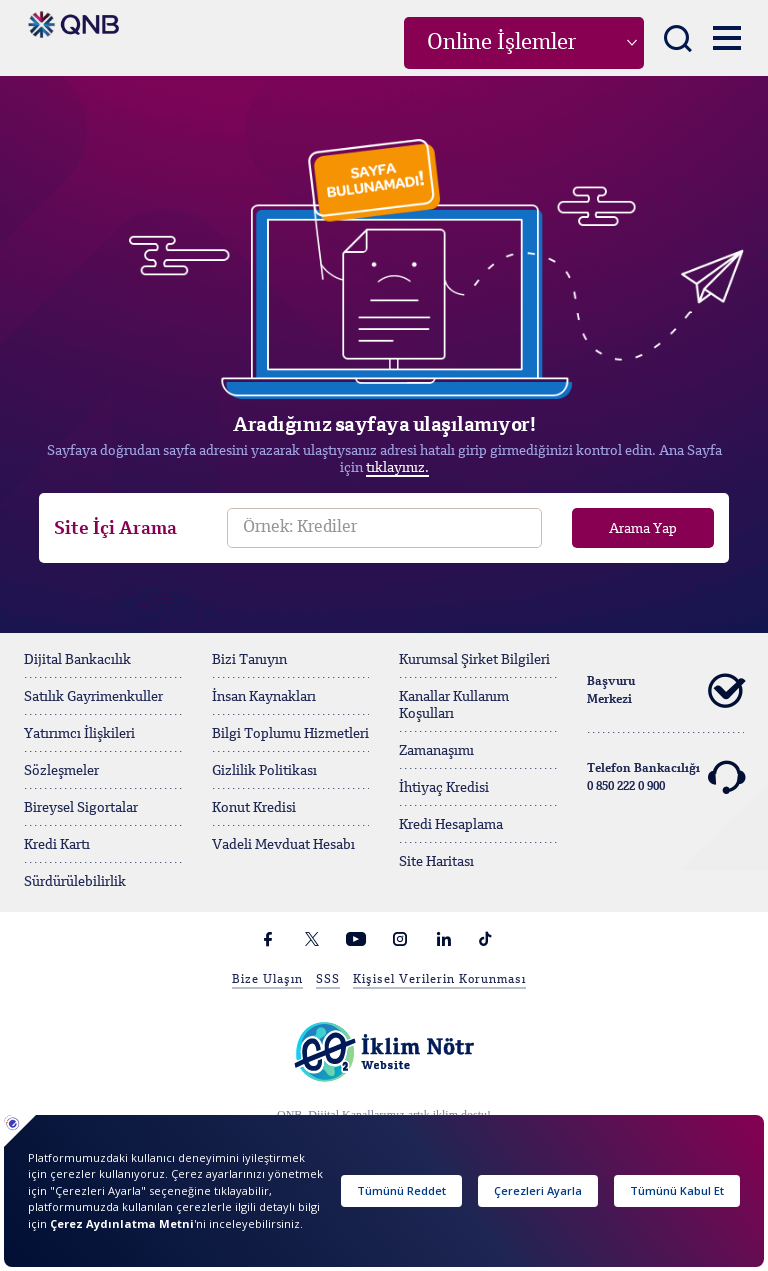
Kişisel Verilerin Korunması (439, 980)
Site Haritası (436, 862)
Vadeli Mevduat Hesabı (283, 845)
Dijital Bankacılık (77, 660)
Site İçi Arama (115, 529)
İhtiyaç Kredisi (444, 788)
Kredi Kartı (57, 845)
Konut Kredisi (254, 808)
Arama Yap (643, 529)
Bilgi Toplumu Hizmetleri (290, 734)
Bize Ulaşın (267, 980)
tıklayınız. (397, 468)
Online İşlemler (501, 43)
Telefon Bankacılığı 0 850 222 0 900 (666, 778)
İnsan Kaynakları (264, 697)
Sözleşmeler (61, 771)
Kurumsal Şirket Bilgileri (474, 660)
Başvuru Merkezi (666, 691)
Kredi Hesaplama (451, 825)
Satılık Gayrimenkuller (93, 697)
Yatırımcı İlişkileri (79, 734)
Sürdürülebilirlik (75, 882)
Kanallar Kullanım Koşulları (454, 705)
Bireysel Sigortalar (81, 808)
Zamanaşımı (436, 751)
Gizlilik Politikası (264, 771)
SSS (328, 980)
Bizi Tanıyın (249, 660)
